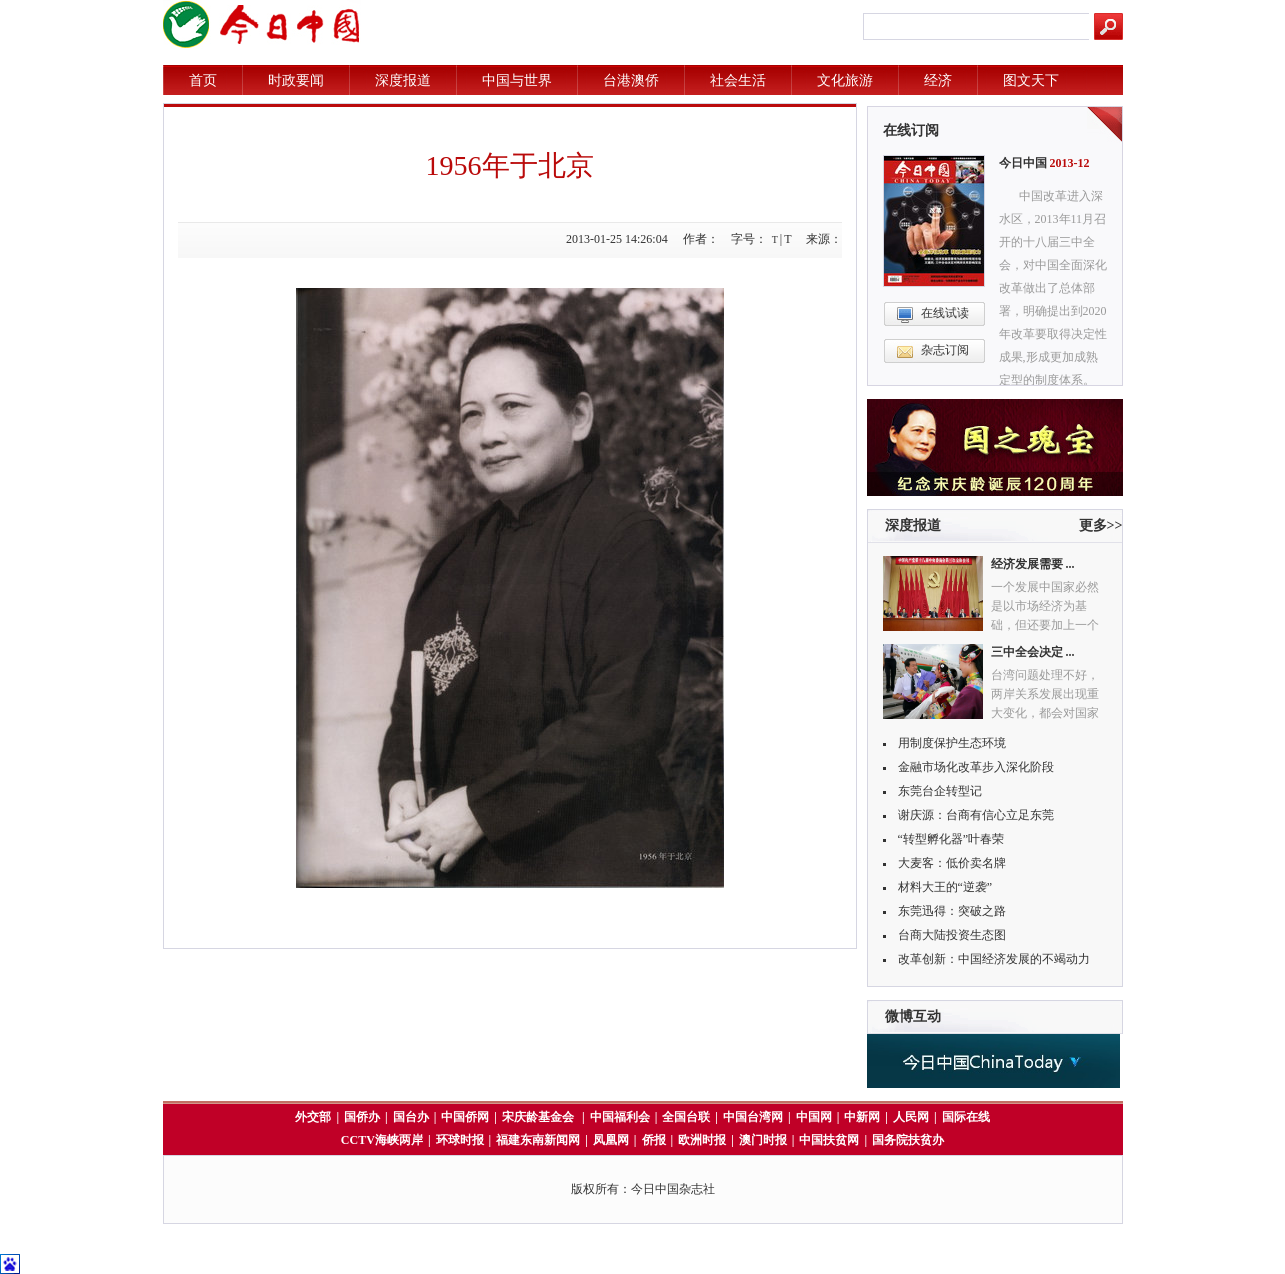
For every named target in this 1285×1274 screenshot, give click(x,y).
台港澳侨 (631, 80)
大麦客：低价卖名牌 (952, 863)
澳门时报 (763, 1140)
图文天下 (1031, 80)
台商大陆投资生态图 (952, 935)
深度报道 (403, 80)
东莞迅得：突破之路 (952, 911)
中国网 (814, 1117)
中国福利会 (620, 1117)
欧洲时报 (702, 1140)
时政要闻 (296, 80)
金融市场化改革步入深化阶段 (976, 767)
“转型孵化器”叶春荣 (951, 839)
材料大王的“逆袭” (945, 887)
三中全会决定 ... (1033, 652)
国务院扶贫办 (908, 1140)
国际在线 (966, 1117)
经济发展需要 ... (1033, 564)
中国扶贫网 (829, 1140)
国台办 (411, 1117)
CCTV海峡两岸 (382, 1140)
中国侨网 (465, 1117)
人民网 (911, 1117)
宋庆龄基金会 (539, 1117)
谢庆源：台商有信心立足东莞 (976, 815)
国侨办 (362, 1117)
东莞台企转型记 (940, 791)
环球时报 (460, 1140)
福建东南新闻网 (538, 1140)
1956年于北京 (510, 165)
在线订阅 (911, 130)
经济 (938, 80)
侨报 (654, 1140)
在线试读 (945, 313)
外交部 (313, 1117)
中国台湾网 (753, 1117)
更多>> (1101, 525)
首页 (203, 80)
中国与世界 (517, 80)
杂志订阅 (945, 350)
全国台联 (686, 1117)
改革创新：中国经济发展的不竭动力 (994, 959)
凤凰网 (611, 1140)
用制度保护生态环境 (952, 743)
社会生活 (738, 80)
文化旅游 (845, 80)
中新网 (862, 1117)
